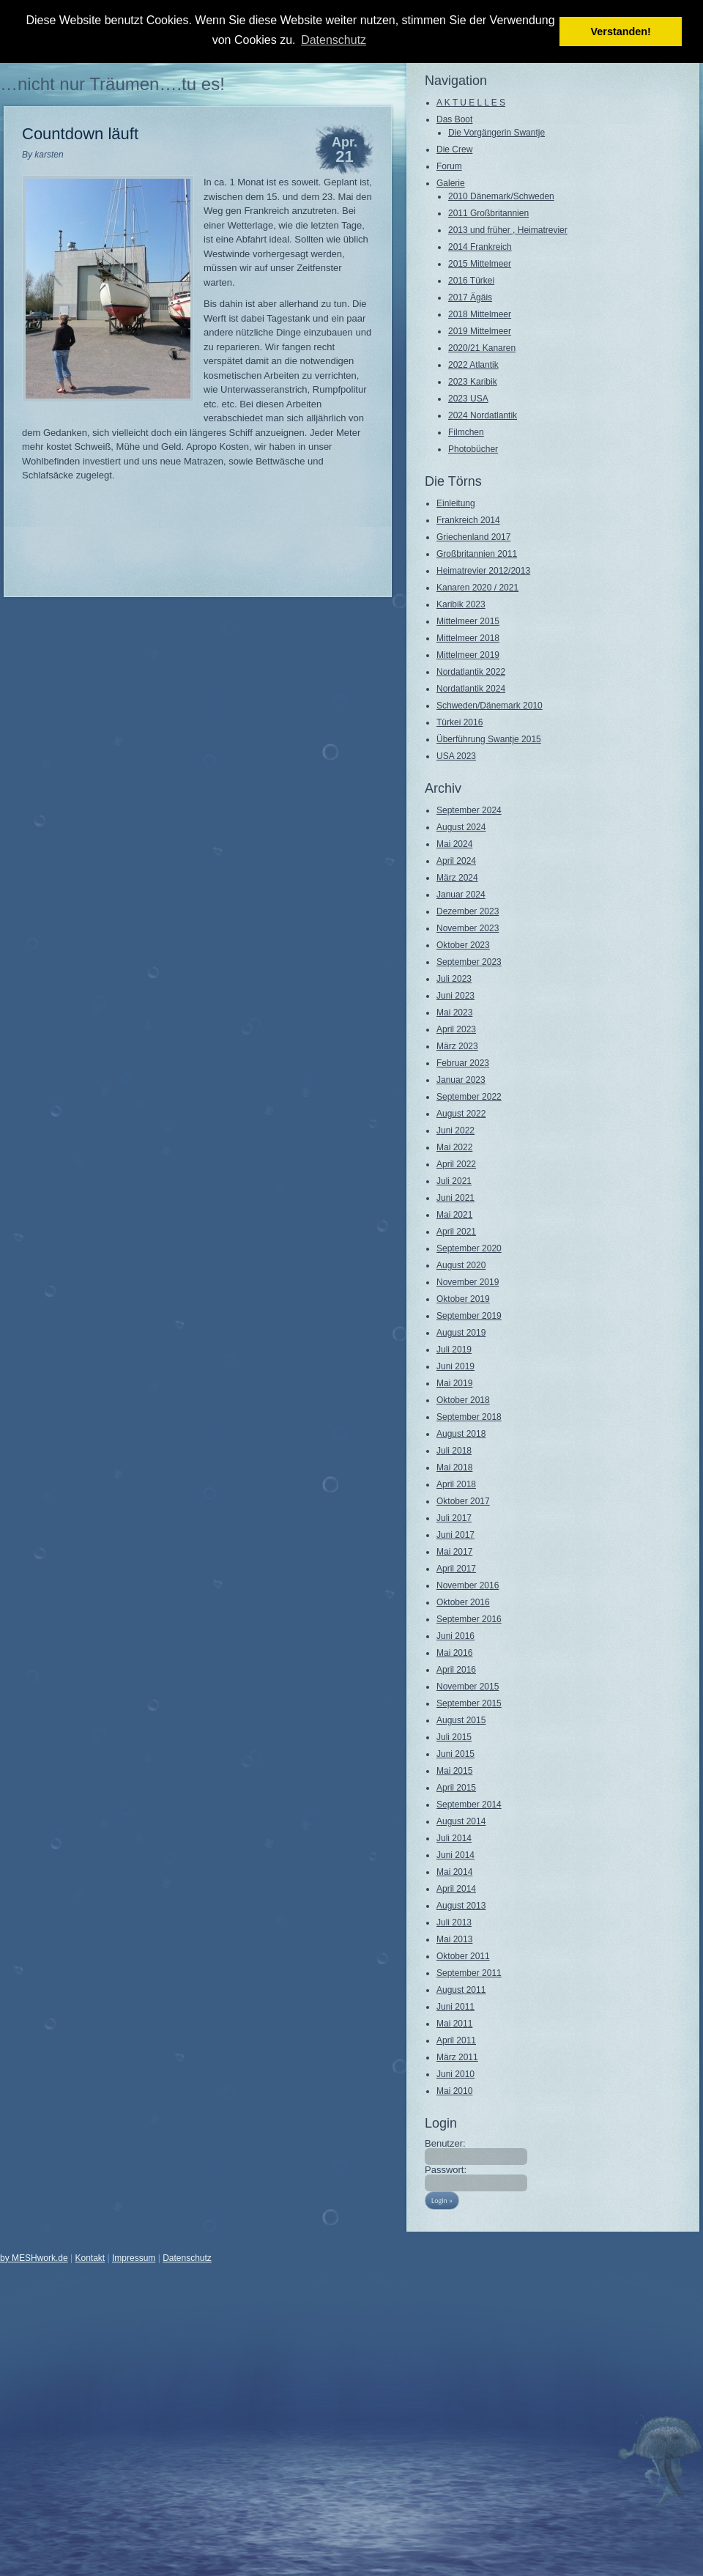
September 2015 (469, 1703)
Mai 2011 (454, 2023)
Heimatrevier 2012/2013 (483, 571)
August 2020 (461, 1265)
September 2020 (469, 1248)
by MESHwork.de (34, 2258)
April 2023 (456, 1029)
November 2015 (467, 1686)
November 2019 (467, 1282)
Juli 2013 (454, 1922)
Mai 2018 (454, 1467)
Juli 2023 (454, 979)
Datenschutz (187, 2258)
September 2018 (469, 1417)
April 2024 (456, 861)
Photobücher (473, 449)
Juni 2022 (455, 1130)
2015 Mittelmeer (479, 264)
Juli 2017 (454, 1518)
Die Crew (454, 149)
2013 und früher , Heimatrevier (508, 230)
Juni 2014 (455, 1855)
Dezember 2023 (467, 911)
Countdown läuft (80, 134)
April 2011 (456, 2040)
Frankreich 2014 (468, 520)
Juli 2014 (454, 1838)
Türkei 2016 (459, 722)
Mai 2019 (454, 1383)
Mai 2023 (454, 1012)
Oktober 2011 (463, 1956)
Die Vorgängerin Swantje (496, 132)
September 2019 (469, 1316)
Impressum (133, 2258)
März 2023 (457, 1046)
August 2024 (461, 827)
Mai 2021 (454, 1215)
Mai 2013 (454, 1939)
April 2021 (456, 1231)
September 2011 (469, 1973)
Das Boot (454, 119)
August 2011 (461, 1990)
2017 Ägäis (470, 297)
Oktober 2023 (463, 945)
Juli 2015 (454, 1737)
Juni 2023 (455, 996)
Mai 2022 (454, 1147)
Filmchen (466, 432)
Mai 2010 (454, 2091)
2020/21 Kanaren (482, 348)
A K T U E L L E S (470, 102)
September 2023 (469, 962)
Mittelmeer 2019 (467, 655)
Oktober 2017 (463, 1501)
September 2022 (469, 1097)
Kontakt (90, 2258)
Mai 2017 (454, 1552)
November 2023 (467, 928)
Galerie (450, 183)
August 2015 (461, 1720)
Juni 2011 (455, 2007)
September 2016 (469, 1619)
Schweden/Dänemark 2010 (489, 705)
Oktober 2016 (463, 1602)
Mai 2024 (454, 844)
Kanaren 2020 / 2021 (477, 587)
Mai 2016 (454, 1653)
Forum (449, 166)
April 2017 (456, 1568)
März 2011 (457, 2057)
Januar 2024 (461, 894)
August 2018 (461, 1434)
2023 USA (468, 398)
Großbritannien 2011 (476, 554)
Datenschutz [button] (333, 40)
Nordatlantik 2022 (470, 672)
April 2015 (456, 1788)
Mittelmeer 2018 (467, 638)
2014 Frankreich (480, 247)
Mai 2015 (454, 1771)
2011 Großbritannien (488, 213)
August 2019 (461, 1333)
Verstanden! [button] (621, 31)
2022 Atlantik (473, 365)
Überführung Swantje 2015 (488, 739)
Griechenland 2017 (473, 537)
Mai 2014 (454, 1872)
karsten (48, 154)
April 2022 (456, 1164)
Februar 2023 (462, 1063)
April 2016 (456, 1670)
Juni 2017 (455, 1535)
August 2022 (461, 1114)
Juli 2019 (454, 1349)
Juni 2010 (455, 2074)
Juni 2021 (455, 1198)
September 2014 (469, 1804)
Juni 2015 (455, 1754)
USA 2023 (456, 756)
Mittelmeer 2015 (467, 621)
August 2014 (461, 1821)
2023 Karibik (472, 382)
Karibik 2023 (461, 604)
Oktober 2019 (463, 1299)
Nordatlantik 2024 (470, 689)
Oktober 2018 (463, 1400)
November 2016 (467, 1585)
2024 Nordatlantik (482, 415)
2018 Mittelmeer (479, 314)
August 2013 (461, 1905)
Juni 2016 (455, 1636)
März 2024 (457, 878)
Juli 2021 (454, 1181)
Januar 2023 (461, 1080)
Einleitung (455, 503)
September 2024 (469, 810)
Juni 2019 (455, 1366)
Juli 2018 (454, 1451)
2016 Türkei (471, 280)
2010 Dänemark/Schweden (501, 196)
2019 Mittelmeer (479, 331)
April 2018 (456, 1484)
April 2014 (456, 1889)
